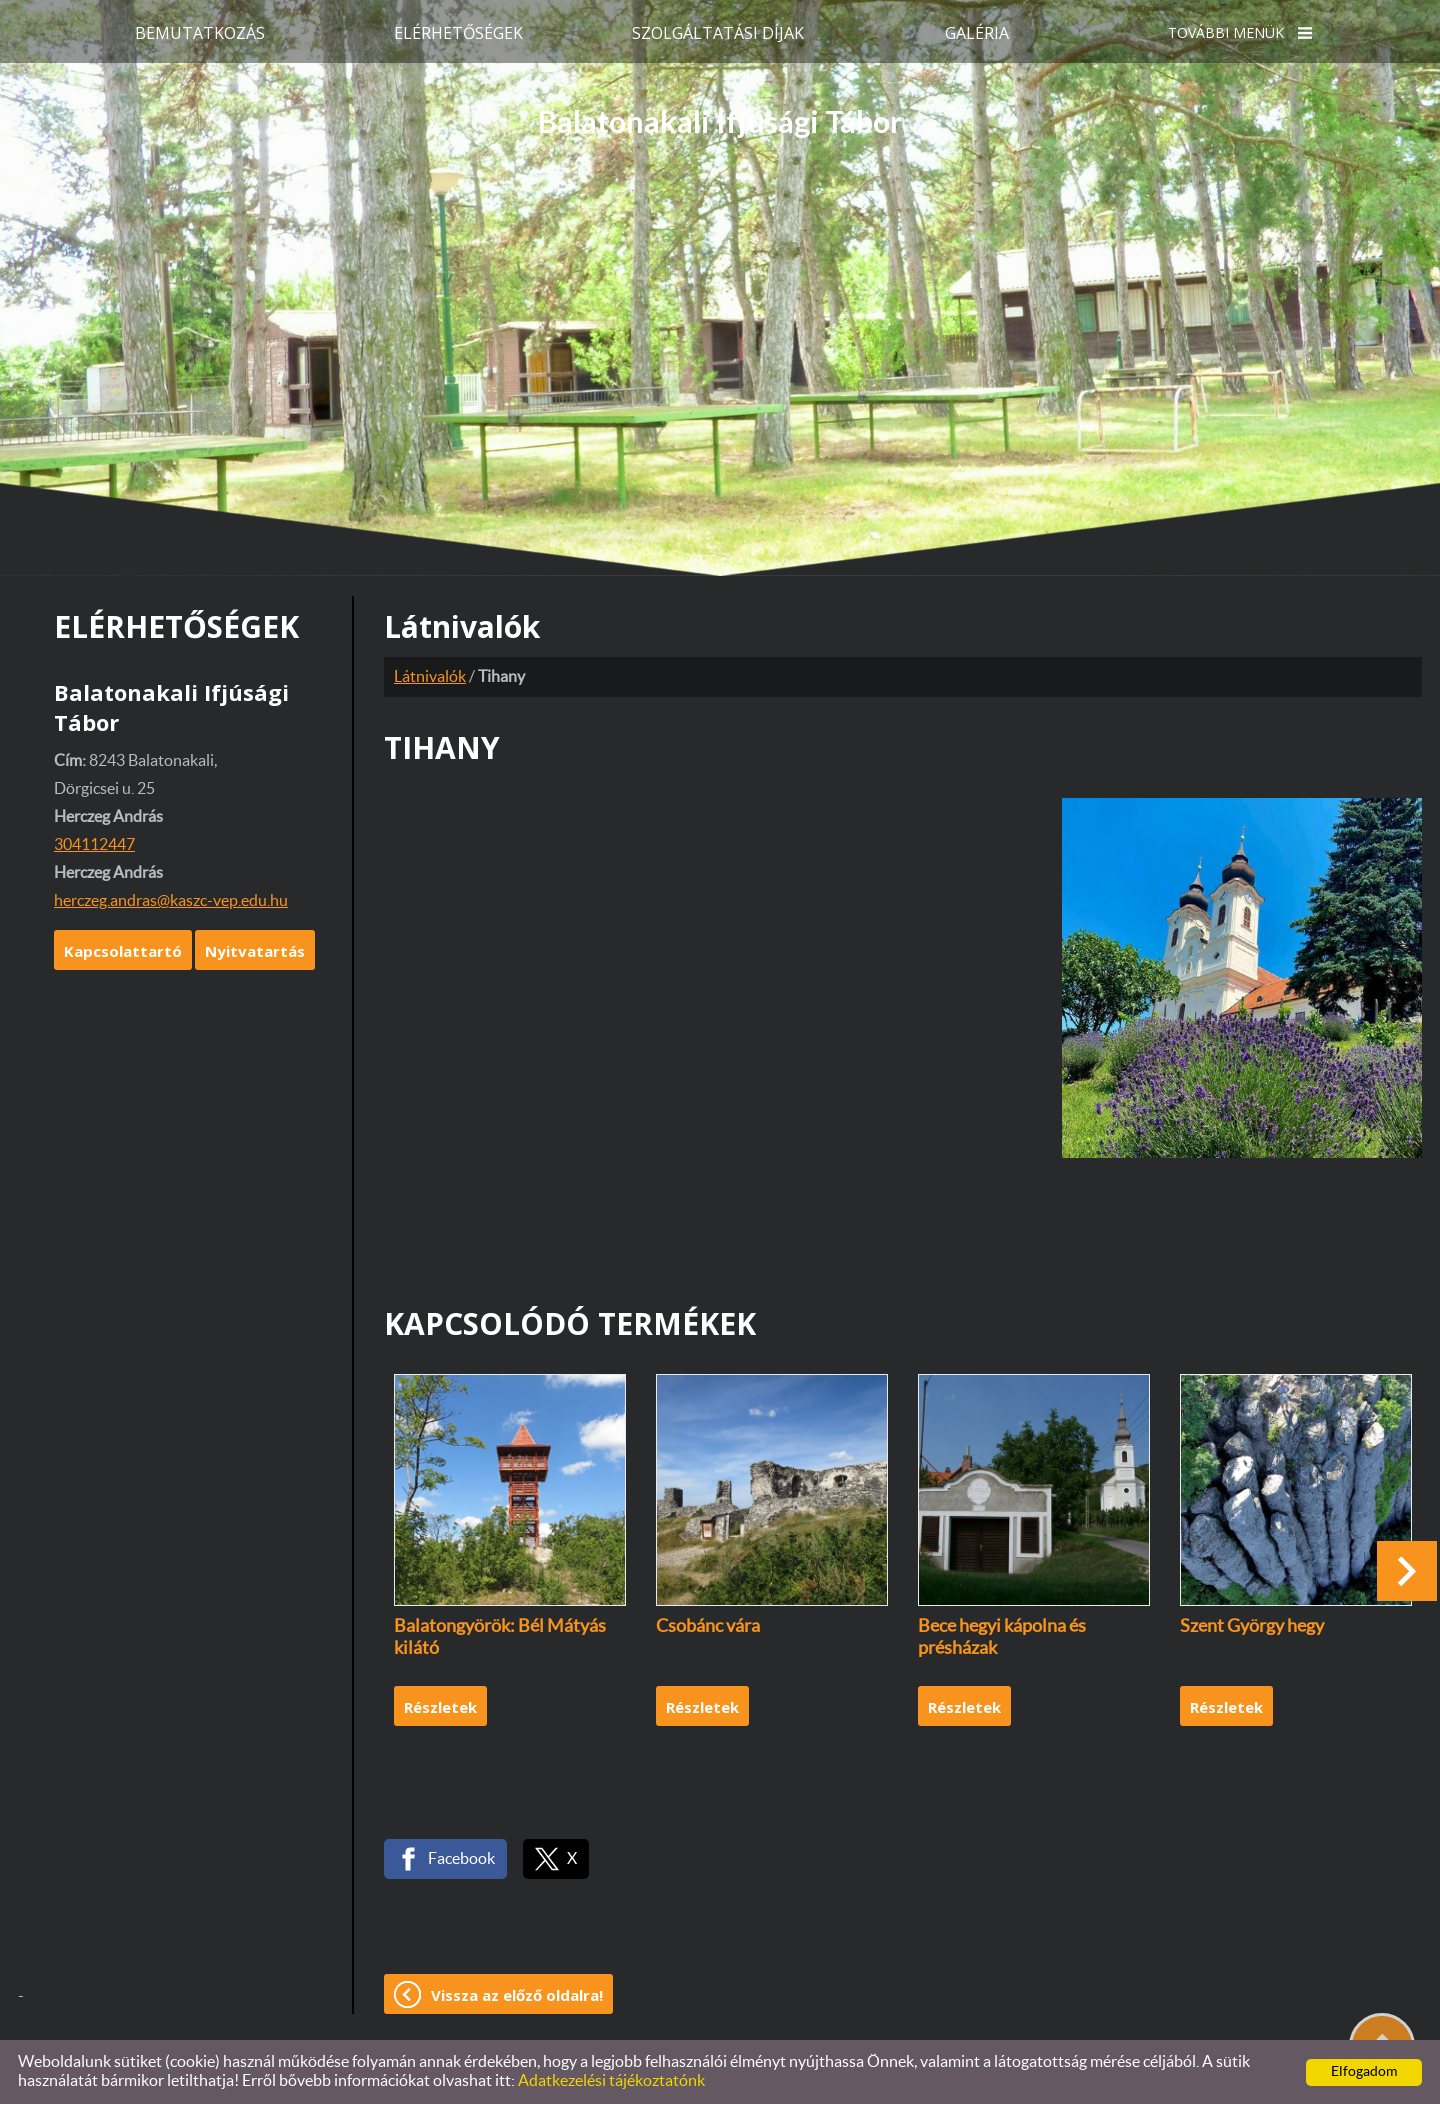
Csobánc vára (708, 1627)
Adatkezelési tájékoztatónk (611, 2081)
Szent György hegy (1252, 1627)
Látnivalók (430, 677)
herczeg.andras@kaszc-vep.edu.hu (171, 901)
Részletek (440, 1707)
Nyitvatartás (255, 951)
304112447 (94, 845)
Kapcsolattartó (123, 951)
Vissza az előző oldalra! (517, 1995)
